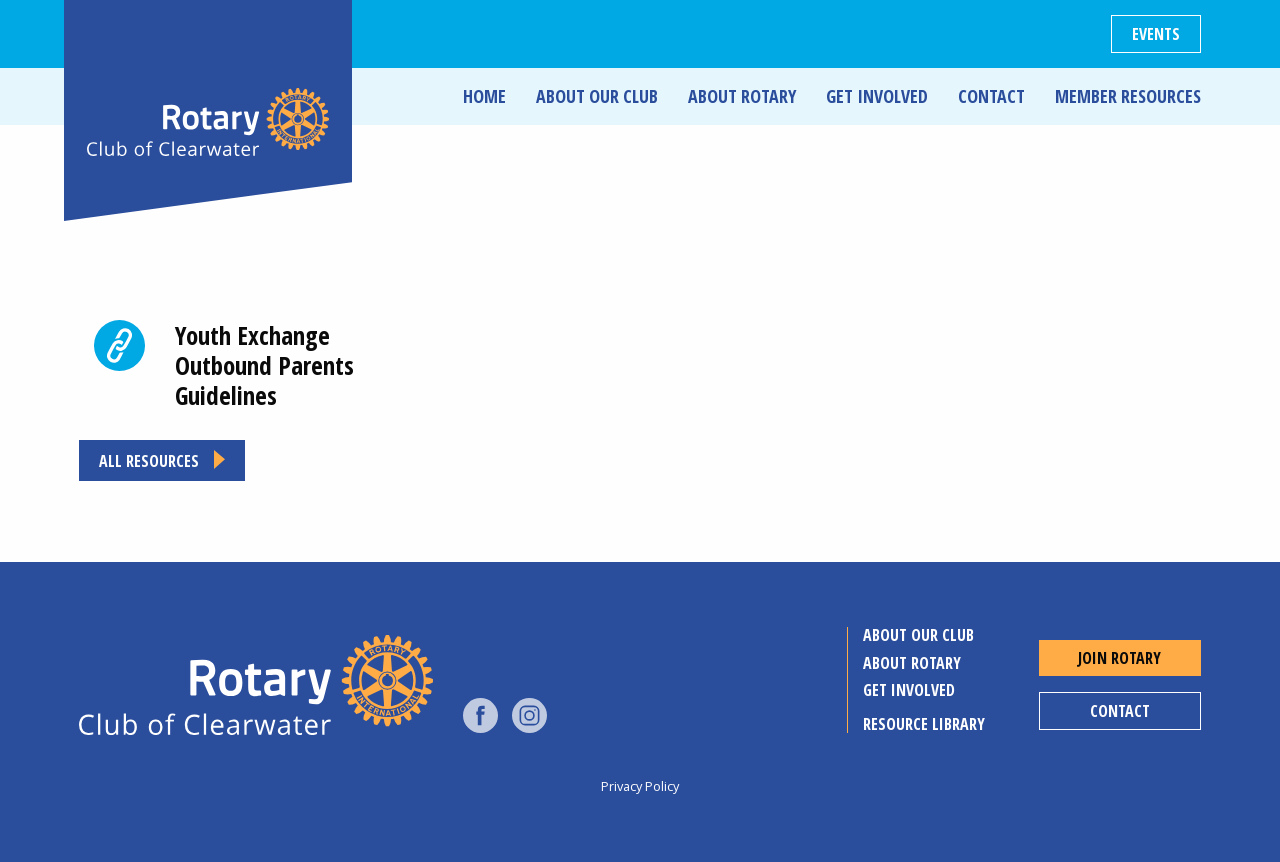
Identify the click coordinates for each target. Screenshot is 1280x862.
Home (484, 96)
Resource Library (924, 724)
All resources (149, 461)
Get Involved (877, 96)
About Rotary (742, 96)
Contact (991, 96)
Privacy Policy (640, 786)
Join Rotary (1119, 658)
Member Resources (1128, 96)
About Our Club (597, 96)
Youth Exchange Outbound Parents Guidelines (264, 365)
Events (1156, 34)
